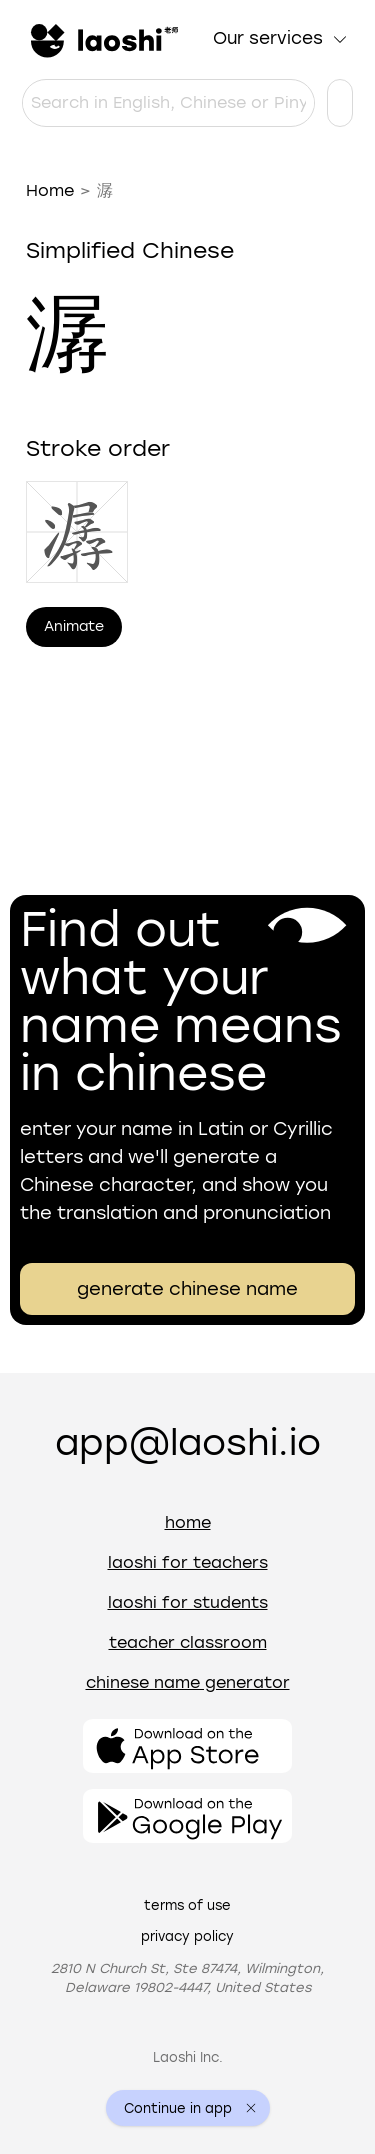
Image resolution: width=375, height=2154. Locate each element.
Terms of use (187, 1905)
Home (50, 190)
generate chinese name (187, 1289)
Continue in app (178, 2108)
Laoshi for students (188, 1602)
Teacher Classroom (188, 1642)
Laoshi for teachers (188, 1562)
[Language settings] (340, 103)
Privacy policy (187, 1936)
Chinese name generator (188, 1682)
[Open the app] (187, 1746)
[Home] (102, 39)
